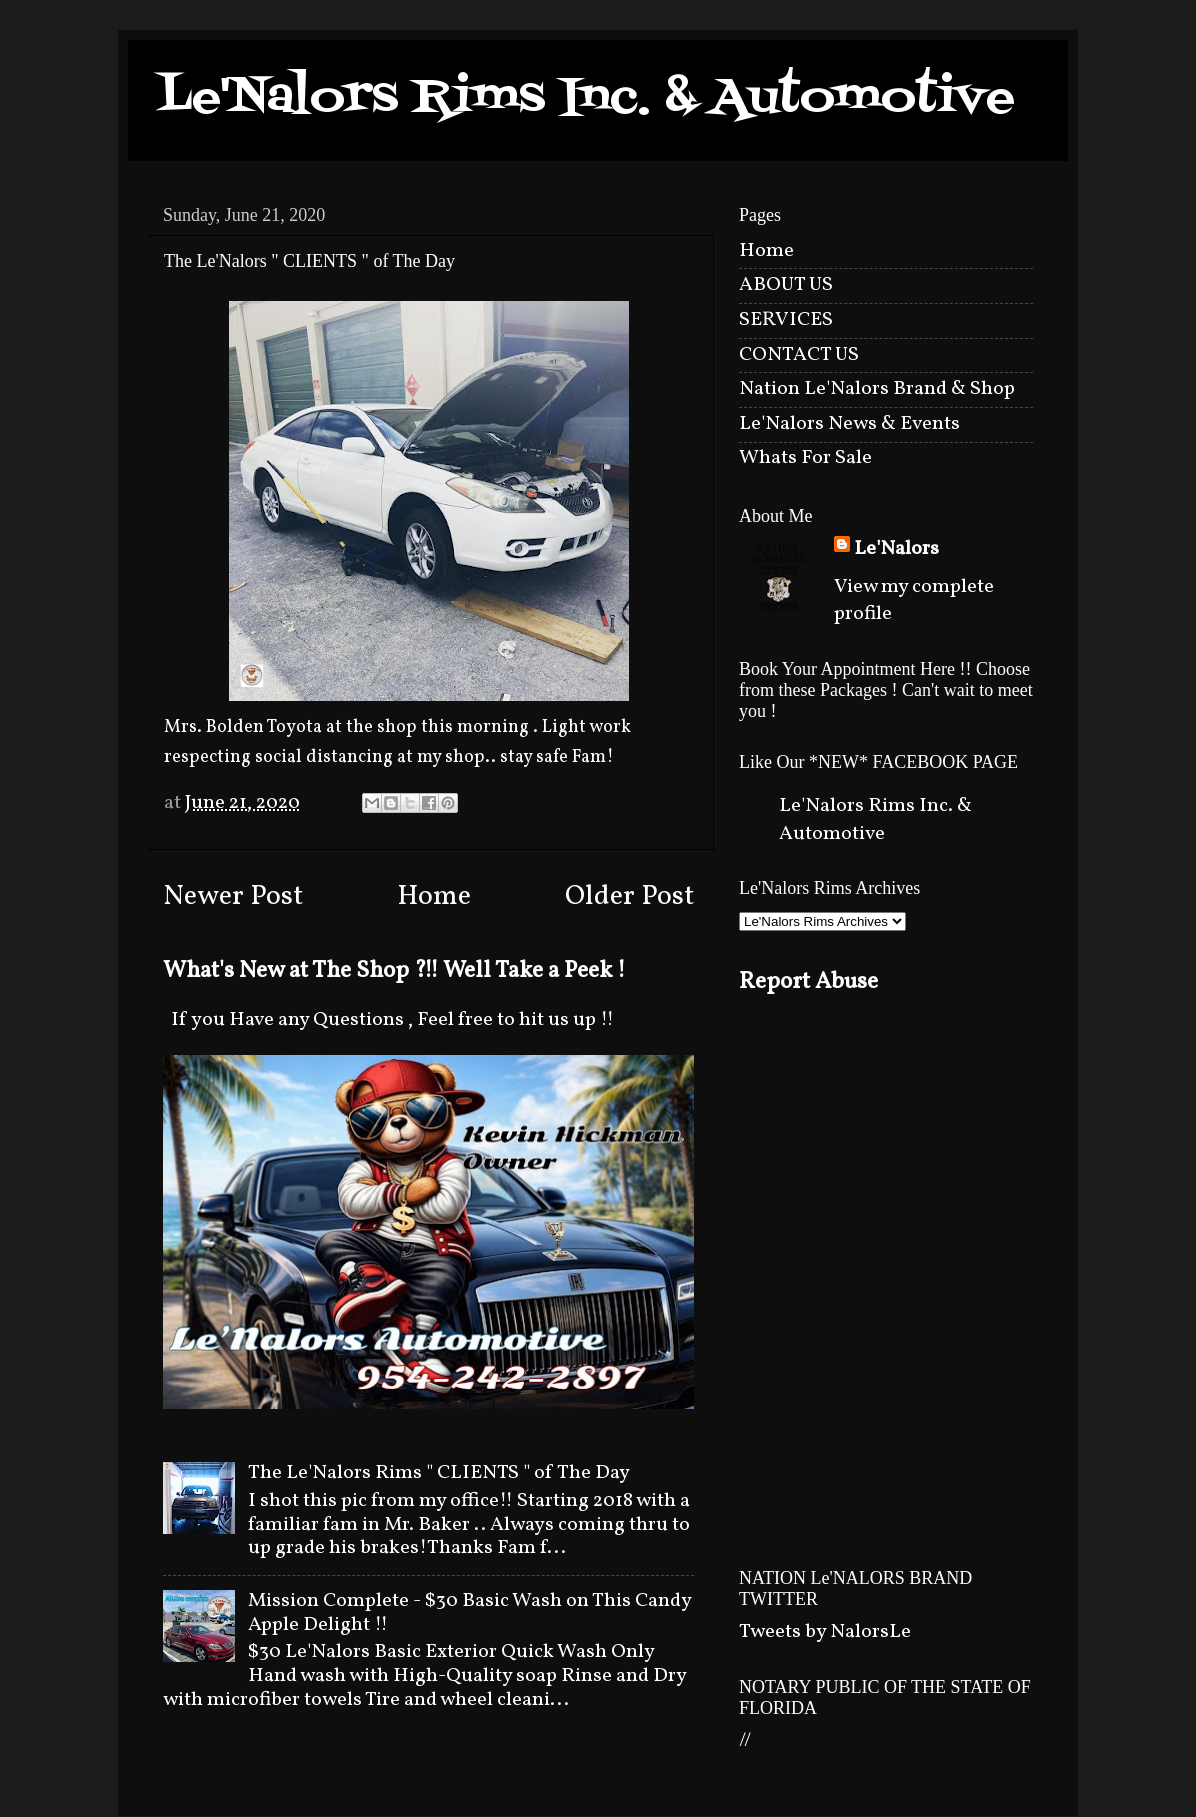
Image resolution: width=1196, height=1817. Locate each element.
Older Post (629, 897)
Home (434, 897)
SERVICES (786, 320)
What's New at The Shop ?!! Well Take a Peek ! (394, 971)
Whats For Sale (805, 458)
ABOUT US (786, 285)
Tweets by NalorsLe (825, 1632)
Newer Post (233, 897)
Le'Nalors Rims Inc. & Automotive (586, 98)
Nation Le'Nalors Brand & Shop (877, 389)
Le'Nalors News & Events (849, 424)
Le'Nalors (896, 549)
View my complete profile (914, 601)
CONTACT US (799, 355)
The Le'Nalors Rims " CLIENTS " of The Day (439, 1473)
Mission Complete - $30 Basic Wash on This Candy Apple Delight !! (469, 1613)
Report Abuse (808, 982)
